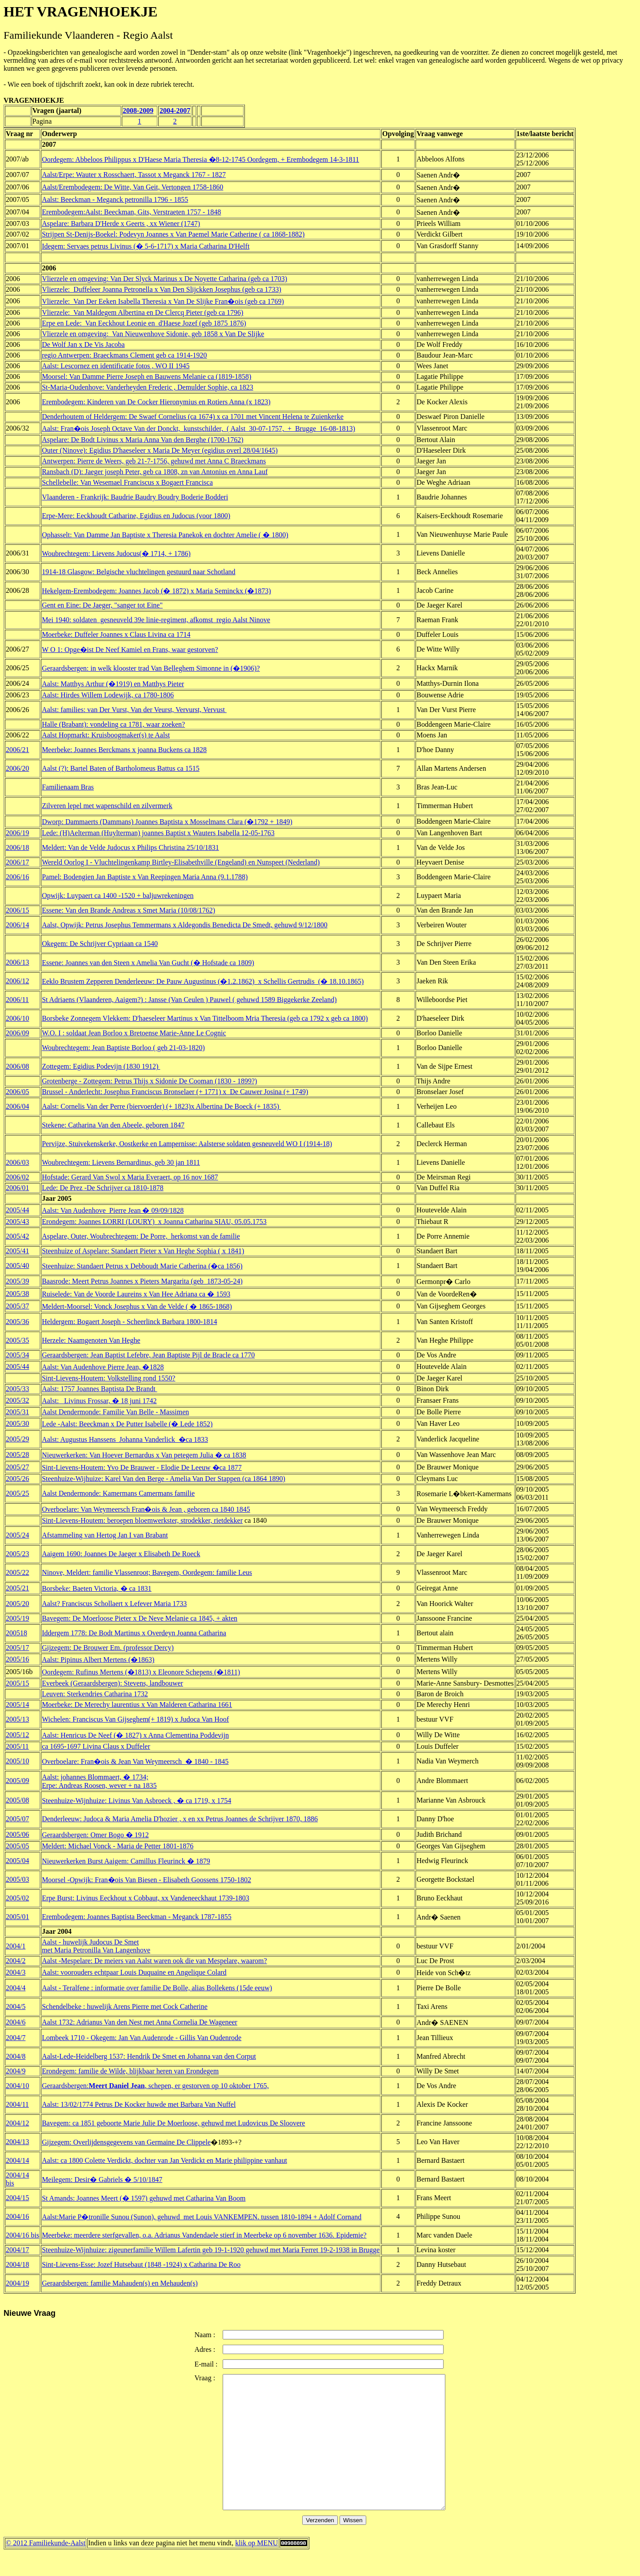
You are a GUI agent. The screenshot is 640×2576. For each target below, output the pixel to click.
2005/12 (17, 1735)
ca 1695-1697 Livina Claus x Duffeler (96, 1746)
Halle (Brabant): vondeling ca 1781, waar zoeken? (113, 724)
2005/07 (17, 1819)
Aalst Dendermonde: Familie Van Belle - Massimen (115, 1412)
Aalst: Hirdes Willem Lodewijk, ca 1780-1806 (108, 695)
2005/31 (17, 1412)
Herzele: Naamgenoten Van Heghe (91, 1340)
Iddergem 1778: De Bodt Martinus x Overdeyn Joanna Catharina (134, 1633)
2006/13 (17, 962)
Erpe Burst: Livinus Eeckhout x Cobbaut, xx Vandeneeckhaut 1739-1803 (145, 1898)
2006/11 (17, 999)
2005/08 (17, 1800)
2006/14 (17, 925)
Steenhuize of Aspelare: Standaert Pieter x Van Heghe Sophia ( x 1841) (143, 1251)
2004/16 (17, 2216)
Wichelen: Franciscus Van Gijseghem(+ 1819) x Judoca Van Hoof (135, 1719)
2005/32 (17, 1400)
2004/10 (17, 2085)
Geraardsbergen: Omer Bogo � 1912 (95, 1835)
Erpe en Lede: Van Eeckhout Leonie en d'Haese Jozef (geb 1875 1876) (144, 323)
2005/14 (17, 1704)
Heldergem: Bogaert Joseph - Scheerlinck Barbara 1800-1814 (129, 1321)
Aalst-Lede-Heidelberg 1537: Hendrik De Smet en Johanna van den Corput (149, 2056)
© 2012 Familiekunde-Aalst (45, 2569)
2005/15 (17, 1683)
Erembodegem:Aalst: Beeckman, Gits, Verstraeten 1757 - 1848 (131, 212)
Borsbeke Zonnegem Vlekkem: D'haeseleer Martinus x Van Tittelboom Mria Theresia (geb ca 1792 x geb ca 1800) (205, 1018)
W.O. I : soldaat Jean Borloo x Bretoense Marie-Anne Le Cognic (134, 1033)
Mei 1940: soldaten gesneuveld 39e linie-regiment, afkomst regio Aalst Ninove (156, 620)
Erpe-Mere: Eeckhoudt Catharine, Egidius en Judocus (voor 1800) (136, 515)
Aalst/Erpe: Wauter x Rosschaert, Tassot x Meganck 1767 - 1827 (134, 174)
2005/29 (17, 1439)
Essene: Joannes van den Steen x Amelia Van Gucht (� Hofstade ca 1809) (148, 962)
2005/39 (17, 1281)
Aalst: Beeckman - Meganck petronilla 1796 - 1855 (115, 199)
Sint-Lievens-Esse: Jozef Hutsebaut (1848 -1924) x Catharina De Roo (141, 2264)
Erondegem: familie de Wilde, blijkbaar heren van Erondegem (130, 2071)
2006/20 (17, 768)
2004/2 (15, 1960)
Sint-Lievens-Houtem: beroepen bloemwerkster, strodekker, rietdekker (142, 1520)
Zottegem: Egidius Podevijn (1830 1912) (101, 1066)
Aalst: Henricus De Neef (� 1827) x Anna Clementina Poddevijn (135, 1735)
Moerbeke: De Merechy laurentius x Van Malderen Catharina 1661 (137, 1704)
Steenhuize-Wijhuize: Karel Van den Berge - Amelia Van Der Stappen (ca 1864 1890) (163, 1478)
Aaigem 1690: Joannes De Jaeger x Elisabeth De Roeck (121, 1554)
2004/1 (15, 1946)
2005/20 (17, 1603)
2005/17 (17, 1647)
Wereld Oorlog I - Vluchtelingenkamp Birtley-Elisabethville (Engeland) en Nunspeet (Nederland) (181, 862)
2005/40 (17, 1265)
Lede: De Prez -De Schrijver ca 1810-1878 (103, 1187)
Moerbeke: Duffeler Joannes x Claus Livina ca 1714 (116, 634)
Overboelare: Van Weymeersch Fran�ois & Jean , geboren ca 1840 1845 (146, 1509)
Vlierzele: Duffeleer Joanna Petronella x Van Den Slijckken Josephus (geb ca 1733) (161, 289)
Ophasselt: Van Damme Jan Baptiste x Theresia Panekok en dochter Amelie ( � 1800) (165, 535)
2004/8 (15, 2056)
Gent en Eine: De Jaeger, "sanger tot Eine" (102, 605)
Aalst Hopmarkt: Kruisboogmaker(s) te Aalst (106, 735)
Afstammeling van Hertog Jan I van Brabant (105, 1535)
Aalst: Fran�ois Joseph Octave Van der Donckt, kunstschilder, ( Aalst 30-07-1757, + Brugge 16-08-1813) (198, 428)
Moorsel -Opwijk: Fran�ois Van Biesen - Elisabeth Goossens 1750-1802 (146, 1880)
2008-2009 (138, 110)
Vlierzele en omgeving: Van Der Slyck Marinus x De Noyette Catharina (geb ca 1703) (164, 278)
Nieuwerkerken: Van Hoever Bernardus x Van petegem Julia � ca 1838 (144, 1455)
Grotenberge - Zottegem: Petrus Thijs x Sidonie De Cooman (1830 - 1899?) (149, 1081)
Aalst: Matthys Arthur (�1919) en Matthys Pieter (113, 684)
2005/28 (17, 1454)
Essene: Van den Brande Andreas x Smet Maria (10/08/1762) (128, 910)
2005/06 (17, 1834)
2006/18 (17, 847)
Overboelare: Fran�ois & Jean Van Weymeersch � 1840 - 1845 (135, 1761)
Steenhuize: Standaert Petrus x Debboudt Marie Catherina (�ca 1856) (142, 1266)
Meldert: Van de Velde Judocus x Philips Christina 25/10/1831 (130, 847)
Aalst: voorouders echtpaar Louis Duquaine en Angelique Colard (134, 1972)
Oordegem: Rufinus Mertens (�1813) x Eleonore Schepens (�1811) (141, 1672)
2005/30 (17, 1423)
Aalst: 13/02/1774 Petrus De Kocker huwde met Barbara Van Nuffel (139, 2104)
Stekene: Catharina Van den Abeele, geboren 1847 (113, 1125)
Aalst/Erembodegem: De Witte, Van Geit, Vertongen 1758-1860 (132, 187)
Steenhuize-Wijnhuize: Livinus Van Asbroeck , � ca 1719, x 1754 (136, 1800)
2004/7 (15, 2037)
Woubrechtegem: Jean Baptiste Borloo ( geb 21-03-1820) (123, 1047)
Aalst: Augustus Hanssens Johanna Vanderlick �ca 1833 (125, 1439)
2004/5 (15, 2006)
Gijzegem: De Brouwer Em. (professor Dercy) (108, 1647)
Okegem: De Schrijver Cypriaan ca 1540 (100, 943)
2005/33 (17, 1389)
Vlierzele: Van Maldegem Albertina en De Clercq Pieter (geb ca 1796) (142, 312)
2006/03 (17, 1162)
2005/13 (17, 1719)
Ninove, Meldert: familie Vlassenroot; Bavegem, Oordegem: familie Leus (147, 1572)
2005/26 (17, 1478)
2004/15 (17, 2198)
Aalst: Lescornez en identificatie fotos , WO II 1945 (115, 366)
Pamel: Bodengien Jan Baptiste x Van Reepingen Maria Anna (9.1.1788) (145, 877)
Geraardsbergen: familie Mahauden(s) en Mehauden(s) (120, 2283)
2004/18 (17, 2264)
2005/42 (17, 1236)
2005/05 (17, 1846)
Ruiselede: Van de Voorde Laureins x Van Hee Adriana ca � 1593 (136, 1294)
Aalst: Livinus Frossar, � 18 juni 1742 (99, 1401)
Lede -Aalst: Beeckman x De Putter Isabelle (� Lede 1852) (127, 1424)
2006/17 (17, 862)
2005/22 (17, 1572)
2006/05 (17, 1091)
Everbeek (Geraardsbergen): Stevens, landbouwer (112, 1683)
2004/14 (17, 2160)
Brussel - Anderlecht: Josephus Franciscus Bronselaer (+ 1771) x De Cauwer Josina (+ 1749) (175, 1091)
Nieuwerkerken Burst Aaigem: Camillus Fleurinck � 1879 (126, 1861)
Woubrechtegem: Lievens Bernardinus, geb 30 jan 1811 (121, 1162)
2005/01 (17, 1916)
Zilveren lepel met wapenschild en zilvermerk (107, 805)
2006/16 (17, 877)
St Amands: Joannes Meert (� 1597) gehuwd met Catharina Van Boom (143, 2198)
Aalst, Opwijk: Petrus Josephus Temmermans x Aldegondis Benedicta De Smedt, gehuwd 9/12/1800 (185, 925)
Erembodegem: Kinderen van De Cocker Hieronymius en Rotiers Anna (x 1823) (156, 402)
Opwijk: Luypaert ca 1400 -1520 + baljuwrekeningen (117, 895)
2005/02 (17, 1898)
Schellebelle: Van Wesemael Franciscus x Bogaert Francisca (127, 482)
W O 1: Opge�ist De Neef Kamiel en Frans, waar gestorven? (130, 649)
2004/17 (17, 2250)
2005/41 (17, 1251)
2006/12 (17, 981)
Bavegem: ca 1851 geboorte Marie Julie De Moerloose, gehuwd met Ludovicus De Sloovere (173, 2123)
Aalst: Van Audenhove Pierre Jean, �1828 (103, 1367)
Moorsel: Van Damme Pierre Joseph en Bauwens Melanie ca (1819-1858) (146, 376)
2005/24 (17, 1535)
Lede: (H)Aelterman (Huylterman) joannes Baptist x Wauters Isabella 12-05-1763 (158, 833)
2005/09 (17, 1780)
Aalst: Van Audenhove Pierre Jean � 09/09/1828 (113, 1210)
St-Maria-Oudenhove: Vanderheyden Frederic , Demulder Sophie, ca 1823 (147, 387)
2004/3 (15, 1972)
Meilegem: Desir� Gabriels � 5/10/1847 (102, 2179)
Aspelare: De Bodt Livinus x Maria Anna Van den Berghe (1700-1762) (143, 439)
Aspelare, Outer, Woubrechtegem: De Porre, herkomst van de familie (141, 1236)
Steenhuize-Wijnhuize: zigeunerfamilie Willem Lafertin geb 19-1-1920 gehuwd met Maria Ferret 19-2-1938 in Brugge (211, 2250)
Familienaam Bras (68, 787)
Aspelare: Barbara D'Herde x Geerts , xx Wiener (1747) (121, 223)
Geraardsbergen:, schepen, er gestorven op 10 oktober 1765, (155, 2085)
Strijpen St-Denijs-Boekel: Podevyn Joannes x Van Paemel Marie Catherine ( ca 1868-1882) (173, 234)
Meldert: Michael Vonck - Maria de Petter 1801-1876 (117, 1846)
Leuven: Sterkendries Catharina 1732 (95, 1694)
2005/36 (17, 1321)
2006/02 (17, 1177)
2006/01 (17, 1187)
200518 (16, 1633)
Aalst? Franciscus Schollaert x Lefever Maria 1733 (114, 1603)
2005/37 (17, 1306)
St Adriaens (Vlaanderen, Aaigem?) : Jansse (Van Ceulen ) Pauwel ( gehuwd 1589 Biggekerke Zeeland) (189, 999)
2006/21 (17, 749)
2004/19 (17, 2283)
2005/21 (17, 1588)
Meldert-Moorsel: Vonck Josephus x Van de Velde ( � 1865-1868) (137, 1306)
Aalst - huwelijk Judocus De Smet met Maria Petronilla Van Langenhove (96, 1946)
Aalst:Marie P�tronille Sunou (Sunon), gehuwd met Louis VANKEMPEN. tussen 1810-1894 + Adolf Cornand (201, 2217)
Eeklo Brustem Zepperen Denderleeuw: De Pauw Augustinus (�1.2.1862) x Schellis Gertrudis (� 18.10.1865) (203, 981)
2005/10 (17, 1761)
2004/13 (17, 2141)
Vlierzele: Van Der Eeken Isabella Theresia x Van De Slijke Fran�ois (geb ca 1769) (163, 301)
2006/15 (17, 910)
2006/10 (17, 1018)
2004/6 (15, 2022)
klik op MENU (256, 2569)
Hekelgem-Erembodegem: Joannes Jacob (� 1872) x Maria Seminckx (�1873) (156, 591)
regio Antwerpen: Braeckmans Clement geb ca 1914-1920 (124, 355)
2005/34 (17, 1355)
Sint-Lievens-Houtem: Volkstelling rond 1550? (108, 1378)
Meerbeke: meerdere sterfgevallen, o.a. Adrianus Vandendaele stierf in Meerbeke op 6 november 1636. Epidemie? (204, 2235)
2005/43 (17, 1221)
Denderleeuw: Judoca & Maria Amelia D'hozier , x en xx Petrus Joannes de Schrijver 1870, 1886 (180, 1819)
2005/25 (17, 1493)
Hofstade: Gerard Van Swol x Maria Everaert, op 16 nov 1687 (130, 1177)
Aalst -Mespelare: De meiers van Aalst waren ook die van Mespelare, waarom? (154, 1960)
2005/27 (17, 1467)
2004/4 (15, 1988)
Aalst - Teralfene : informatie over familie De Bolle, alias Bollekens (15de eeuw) (157, 1988)
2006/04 (17, 1106)
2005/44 (17, 1210)
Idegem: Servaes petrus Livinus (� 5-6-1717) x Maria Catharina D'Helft (145, 246)
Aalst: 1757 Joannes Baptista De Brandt (99, 1389)
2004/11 (17, 2104)
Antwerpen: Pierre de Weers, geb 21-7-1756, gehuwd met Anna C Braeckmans (154, 461)
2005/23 (17, 1554)
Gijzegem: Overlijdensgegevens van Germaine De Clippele (126, 2142)
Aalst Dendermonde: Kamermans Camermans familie (118, 1493)
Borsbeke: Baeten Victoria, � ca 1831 (97, 1588)
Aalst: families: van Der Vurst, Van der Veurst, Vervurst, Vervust (134, 709)
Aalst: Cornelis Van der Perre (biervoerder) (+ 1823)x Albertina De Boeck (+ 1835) (161, 1106)
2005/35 (17, 1340)
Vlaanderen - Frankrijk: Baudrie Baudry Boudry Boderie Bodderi (135, 497)
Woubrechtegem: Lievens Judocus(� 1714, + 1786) (116, 553)
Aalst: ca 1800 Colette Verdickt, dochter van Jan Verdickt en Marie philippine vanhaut (164, 2160)
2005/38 (17, 1293)
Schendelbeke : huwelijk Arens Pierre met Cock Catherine (125, 2006)
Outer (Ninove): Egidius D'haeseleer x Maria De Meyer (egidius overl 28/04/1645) (160, 450)
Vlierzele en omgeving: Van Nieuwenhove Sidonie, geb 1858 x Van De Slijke (153, 334)
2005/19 (17, 1618)
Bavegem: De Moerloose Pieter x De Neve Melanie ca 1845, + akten (139, 1618)
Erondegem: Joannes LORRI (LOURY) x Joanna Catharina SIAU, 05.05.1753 (154, 1221)
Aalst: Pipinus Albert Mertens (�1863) (98, 1659)
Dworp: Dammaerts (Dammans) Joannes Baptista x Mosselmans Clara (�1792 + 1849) (167, 821)
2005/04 (17, 1860)
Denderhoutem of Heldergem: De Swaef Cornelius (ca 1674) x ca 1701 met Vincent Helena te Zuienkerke (193, 416)
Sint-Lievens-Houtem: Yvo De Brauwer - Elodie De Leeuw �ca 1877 (142, 1467)
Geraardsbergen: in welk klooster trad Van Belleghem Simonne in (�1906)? (151, 668)
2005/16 (17, 1659)
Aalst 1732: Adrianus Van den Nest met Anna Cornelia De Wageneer (139, 2022)
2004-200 (173, 110)
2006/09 (17, 1033)
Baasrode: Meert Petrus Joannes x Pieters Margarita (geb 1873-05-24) (142, 1281)
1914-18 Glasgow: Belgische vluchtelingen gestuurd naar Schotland (138, 572)
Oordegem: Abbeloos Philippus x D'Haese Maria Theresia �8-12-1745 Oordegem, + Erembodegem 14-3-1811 (200, 159)
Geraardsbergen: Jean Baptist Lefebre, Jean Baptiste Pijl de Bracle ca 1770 (148, 1355)
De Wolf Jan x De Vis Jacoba (83, 344)
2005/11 (17, 1746)
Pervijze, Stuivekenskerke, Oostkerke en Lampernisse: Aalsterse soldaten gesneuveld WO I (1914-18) (187, 1143)
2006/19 (17, 833)
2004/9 (15, 2071)
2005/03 (17, 1879)
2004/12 (17, 2123)
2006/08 (17, 1066)
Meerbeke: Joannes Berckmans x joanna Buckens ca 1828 (124, 749)
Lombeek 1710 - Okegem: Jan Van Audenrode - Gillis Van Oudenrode (141, 2037)
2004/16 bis (22, 2235)
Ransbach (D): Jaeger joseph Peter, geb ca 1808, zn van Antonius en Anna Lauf (155, 471)
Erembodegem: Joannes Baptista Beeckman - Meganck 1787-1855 (137, 1916)
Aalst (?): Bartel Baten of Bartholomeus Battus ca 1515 (121, 768)
